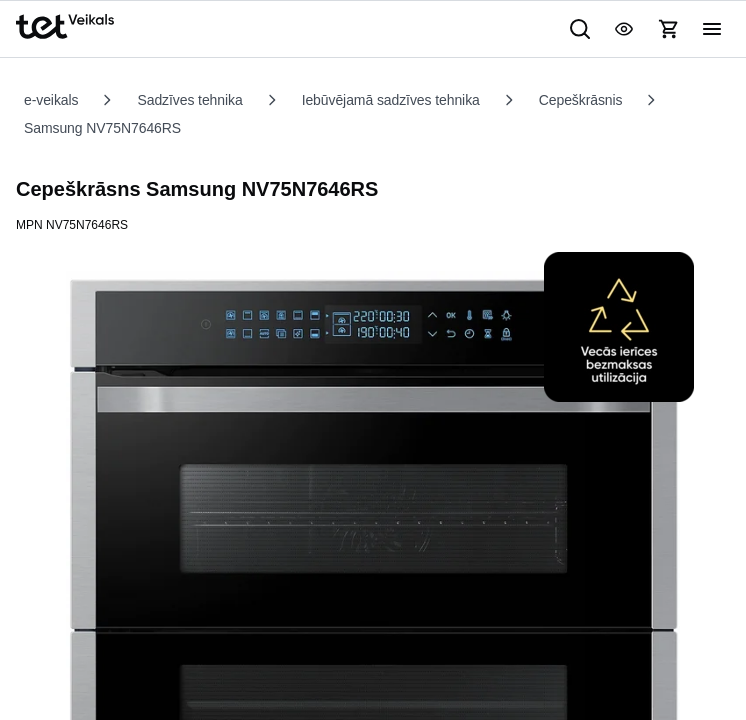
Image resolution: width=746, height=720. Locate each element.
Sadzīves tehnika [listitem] (206, 99)
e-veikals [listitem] (56, 99)
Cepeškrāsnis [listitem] (629, 99)
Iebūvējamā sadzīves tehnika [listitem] (424, 99)
